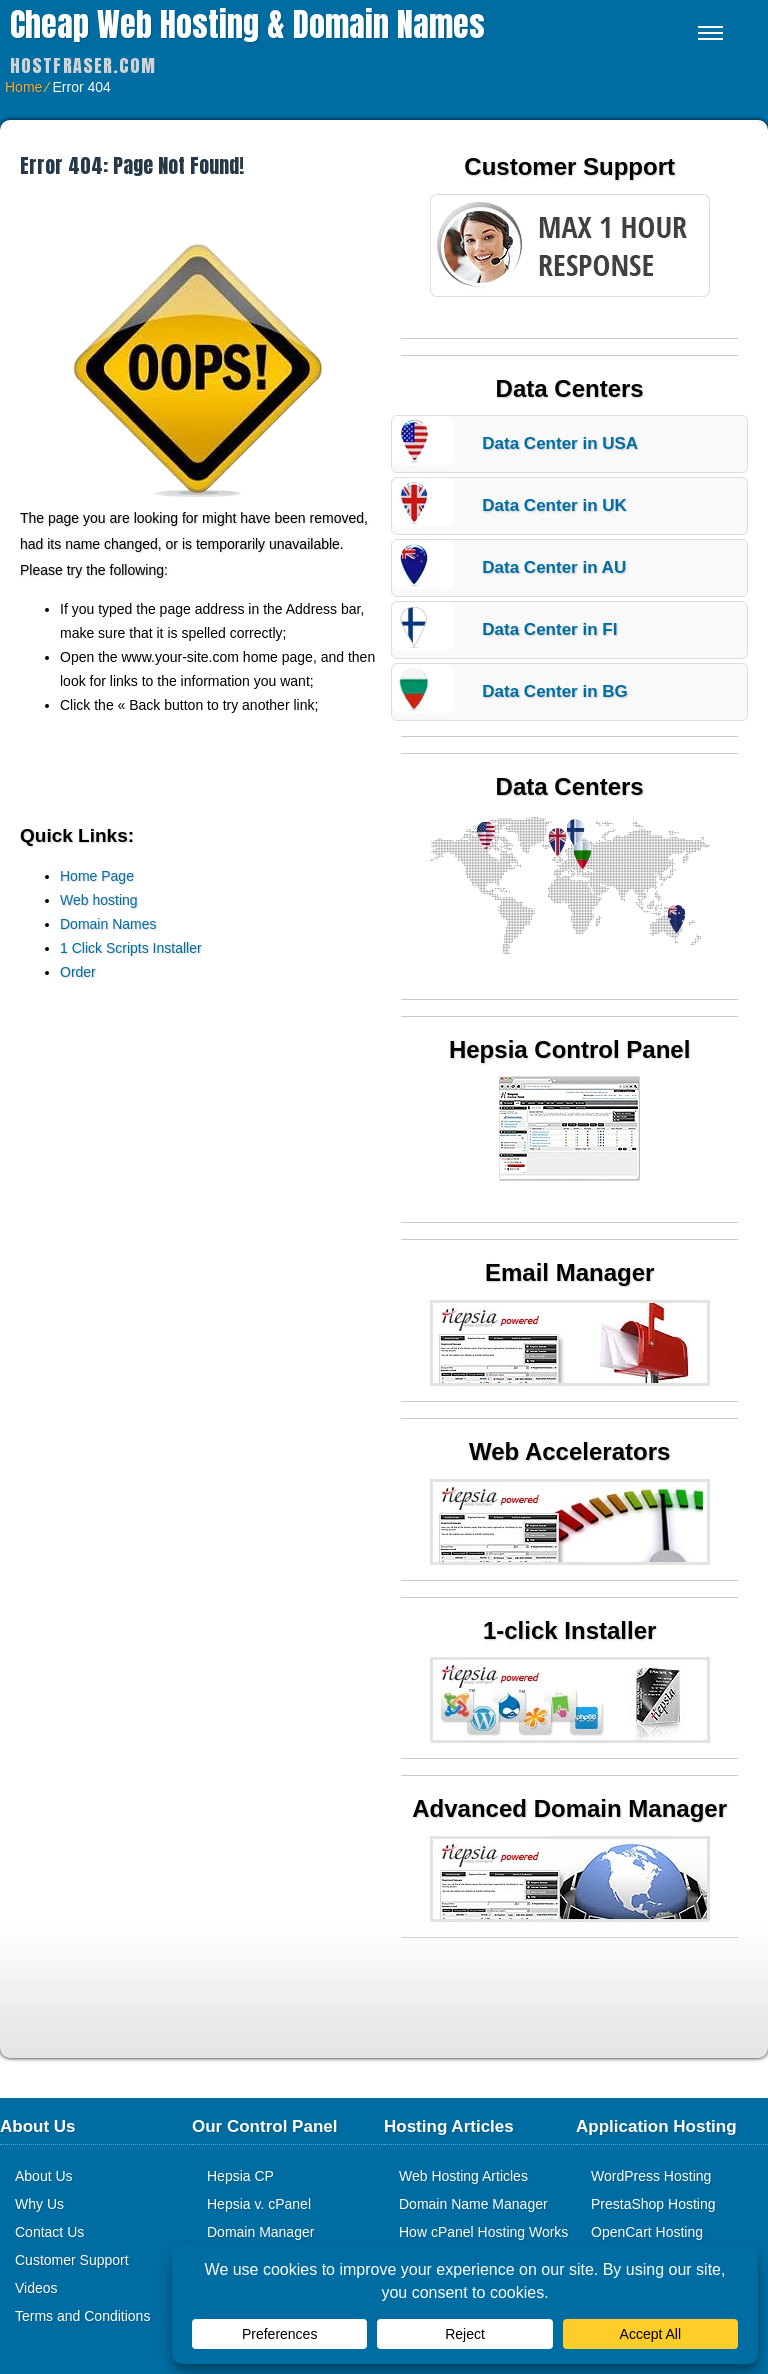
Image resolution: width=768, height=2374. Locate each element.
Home (23, 87)
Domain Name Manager (473, 2204)
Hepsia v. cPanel (259, 2204)
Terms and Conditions (82, 2316)
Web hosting (99, 900)
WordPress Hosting (651, 2176)
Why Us (39, 2204)
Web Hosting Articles (463, 2176)
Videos (36, 2288)
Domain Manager (260, 2232)
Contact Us (49, 2232)
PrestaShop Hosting (653, 2204)
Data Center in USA (560, 443)
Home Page (97, 876)
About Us (44, 2176)
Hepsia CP (240, 2176)
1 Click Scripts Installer (131, 948)
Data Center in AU (554, 567)
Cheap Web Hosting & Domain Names (247, 24)
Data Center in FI (549, 629)
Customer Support (72, 2260)
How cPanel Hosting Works (483, 2232)
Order (78, 972)
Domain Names (108, 924)
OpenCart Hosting (647, 2232)
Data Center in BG (554, 691)
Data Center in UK (554, 505)
